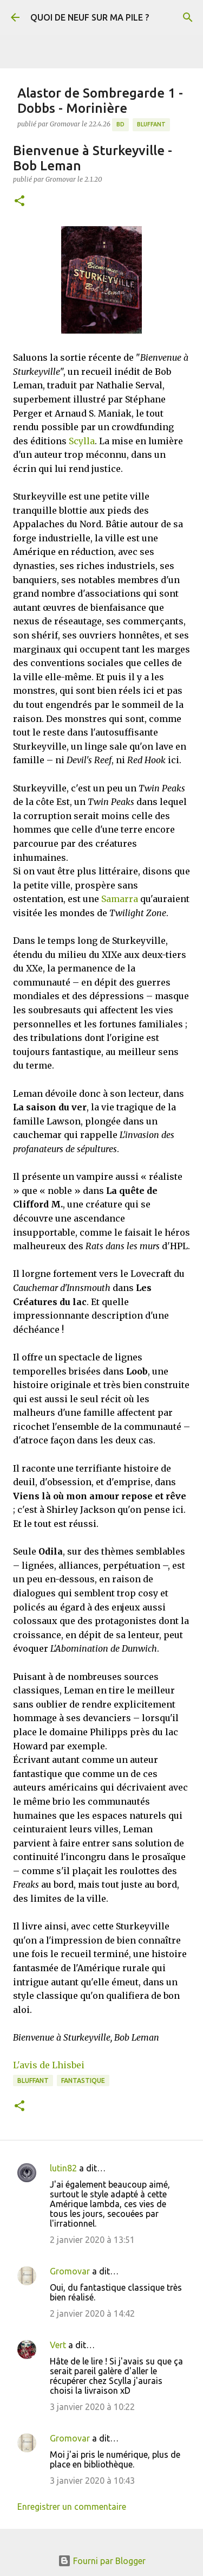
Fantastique (83, 2080)
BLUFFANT (151, 124)
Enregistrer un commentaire (71, 2506)
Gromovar (70, 2271)
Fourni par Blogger (102, 2561)
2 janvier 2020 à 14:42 (92, 2313)
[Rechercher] (187, 17)
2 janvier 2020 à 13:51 (92, 2240)
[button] (19, 201)
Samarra (119, 898)
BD (120, 124)
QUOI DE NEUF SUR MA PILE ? (89, 17)
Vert (58, 2345)
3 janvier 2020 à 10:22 (92, 2407)
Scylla (82, 441)
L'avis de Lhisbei (48, 2065)
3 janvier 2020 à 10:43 (92, 2480)
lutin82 (63, 2168)
